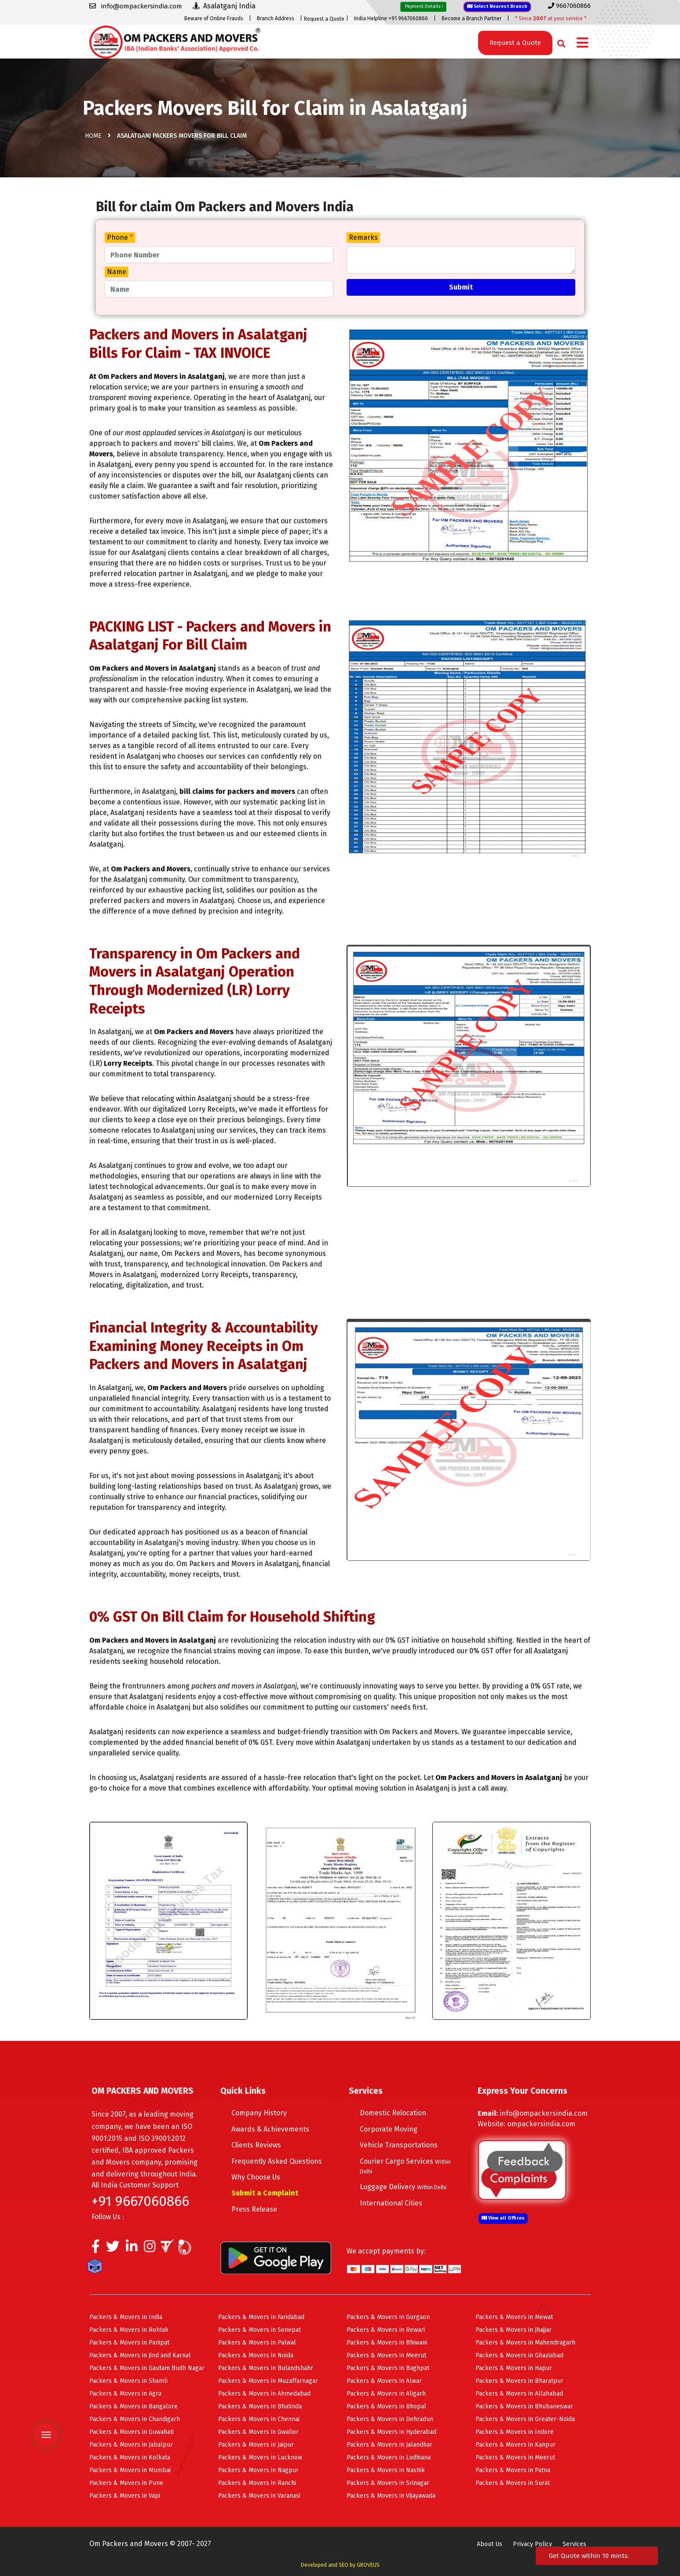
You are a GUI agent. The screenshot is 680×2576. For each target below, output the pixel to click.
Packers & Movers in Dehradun (390, 2419)
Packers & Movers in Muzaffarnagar (268, 2381)
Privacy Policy (532, 2544)
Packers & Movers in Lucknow (260, 2457)
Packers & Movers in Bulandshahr (265, 2368)
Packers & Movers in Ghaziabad (519, 2355)
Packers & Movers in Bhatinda (260, 2406)
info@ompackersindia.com (544, 2113)
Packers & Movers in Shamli (128, 2381)
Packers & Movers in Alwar (384, 2381)
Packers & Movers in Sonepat (259, 2330)
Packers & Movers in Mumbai (130, 2470)
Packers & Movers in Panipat (129, 2342)
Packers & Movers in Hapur (513, 2368)
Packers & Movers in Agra (125, 2393)
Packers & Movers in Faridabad (261, 2317)
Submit (461, 287)
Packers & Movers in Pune (126, 2483)
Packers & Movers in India (125, 2317)
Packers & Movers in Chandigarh (134, 2419)
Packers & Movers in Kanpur (515, 2444)
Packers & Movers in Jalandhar (389, 2444)
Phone (120, 237)
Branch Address (275, 18)
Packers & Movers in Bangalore (133, 2406)
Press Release (254, 2209)
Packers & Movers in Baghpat (388, 2368)
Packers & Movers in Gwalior (258, 2432)
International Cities (391, 2203)
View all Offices (503, 2218)
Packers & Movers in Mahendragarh (525, 2342)
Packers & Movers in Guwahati (131, 2432)
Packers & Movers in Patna (512, 2470)
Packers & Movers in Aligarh (386, 2393)
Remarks (363, 237)
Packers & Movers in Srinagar (388, 2483)
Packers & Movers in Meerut (386, 2355)
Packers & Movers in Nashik (386, 2470)
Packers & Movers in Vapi (124, 2495)
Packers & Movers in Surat (512, 2483)
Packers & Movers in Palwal (257, 2342)
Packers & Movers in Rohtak (128, 2330)
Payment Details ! (423, 6)
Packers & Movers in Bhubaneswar (524, 2406)
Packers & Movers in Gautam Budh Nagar (147, 2368)
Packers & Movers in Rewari (386, 2330)
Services (574, 2544)
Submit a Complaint (264, 2193)
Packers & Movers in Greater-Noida (525, 2419)
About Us (489, 2544)
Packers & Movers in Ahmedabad (264, 2393)
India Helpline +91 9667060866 (391, 18)
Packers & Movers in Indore (514, 2432)
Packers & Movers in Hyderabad (391, 2432)
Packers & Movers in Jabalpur (131, 2444)
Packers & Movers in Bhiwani (387, 2342)
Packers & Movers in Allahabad (519, 2393)
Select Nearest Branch (497, 6)
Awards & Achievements (270, 2129)
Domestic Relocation (393, 2113)
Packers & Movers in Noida (255, 2355)
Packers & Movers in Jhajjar (513, 2330)
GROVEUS (368, 2565)
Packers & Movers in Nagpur (258, 2470)
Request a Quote (324, 19)
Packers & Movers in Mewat (514, 2317)
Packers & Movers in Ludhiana (389, 2457)
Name (116, 272)
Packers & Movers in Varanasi (259, 2495)
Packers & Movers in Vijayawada (391, 2495)
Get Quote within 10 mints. (590, 2556)
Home (93, 135)
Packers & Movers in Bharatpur (519, 2381)
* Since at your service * (550, 18)
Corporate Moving (388, 2129)
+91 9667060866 (140, 2201)
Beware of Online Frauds (213, 18)
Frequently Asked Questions (276, 2161)
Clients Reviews (256, 2145)
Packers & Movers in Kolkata (129, 2457)
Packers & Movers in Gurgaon (388, 2317)
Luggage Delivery (403, 2187)
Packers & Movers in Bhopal (386, 2406)
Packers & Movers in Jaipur (256, 2444)
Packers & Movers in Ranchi (257, 2483)
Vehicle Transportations (399, 2145)
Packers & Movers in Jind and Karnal (140, 2355)
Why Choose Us (255, 2177)
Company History (259, 2113)
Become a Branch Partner (471, 18)
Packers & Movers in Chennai (259, 2419)
